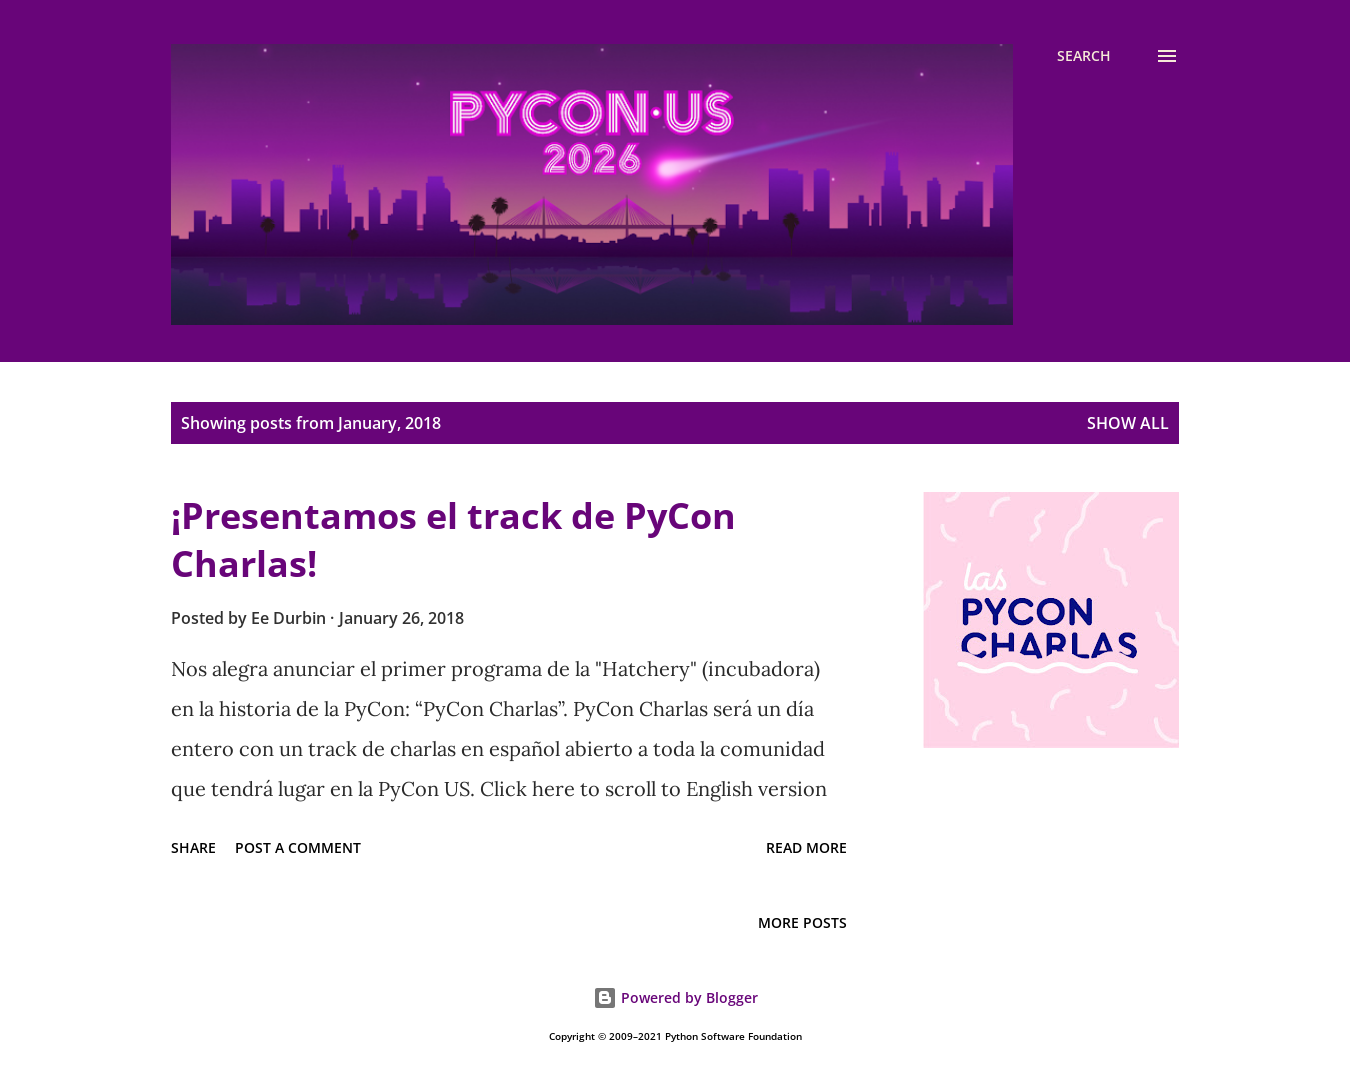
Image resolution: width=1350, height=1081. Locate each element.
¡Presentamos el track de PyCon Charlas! (453, 539)
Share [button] (193, 847)
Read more (806, 847)
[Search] (1084, 56)
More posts (802, 922)
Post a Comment (298, 847)
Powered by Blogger (675, 997)
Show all (1128, 423)
